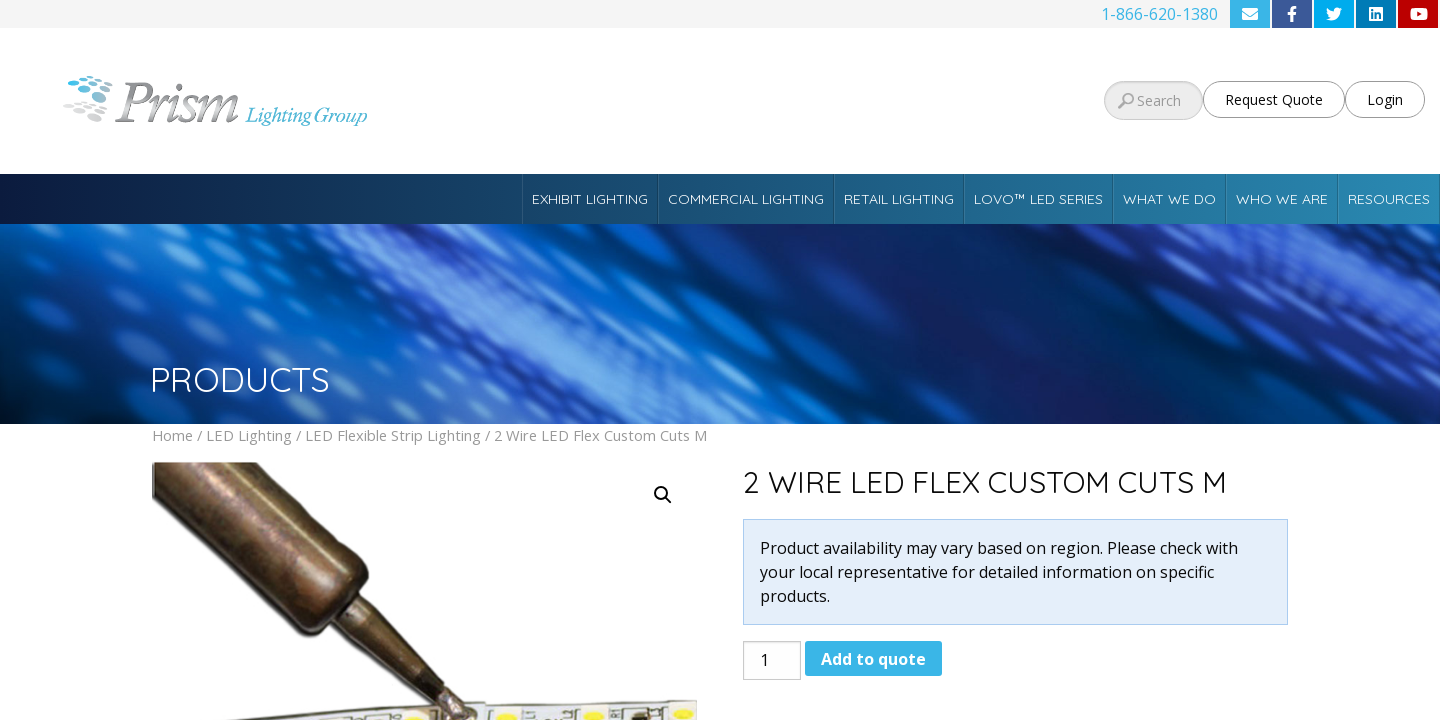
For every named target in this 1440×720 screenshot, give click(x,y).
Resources (1389, 199)
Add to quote (873, 659)
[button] (663, 495)
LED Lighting (249, 435)
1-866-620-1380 (1159, 14)
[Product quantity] (772, 660)
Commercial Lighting (746, 199)
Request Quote (1274, 99)
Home (172, 435)
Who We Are (1282, 199)
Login (1385, 99)
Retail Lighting (899, 199)
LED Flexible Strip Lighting (393, 435)
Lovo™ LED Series (1038, 199)
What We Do (1169, 199)
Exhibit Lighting (590, 199)
